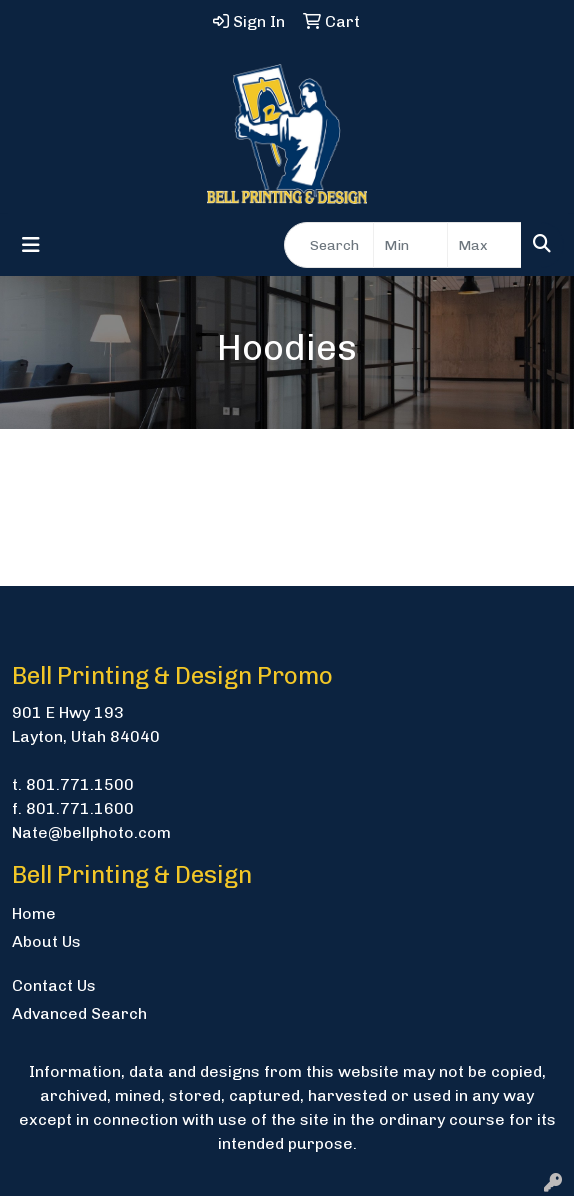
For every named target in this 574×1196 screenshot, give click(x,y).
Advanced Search (79, 1013)
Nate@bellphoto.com (91, 832)
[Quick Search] (329, 245)
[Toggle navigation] (31, 245)
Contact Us (54, 985)
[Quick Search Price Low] (410, 245)
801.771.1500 (80, 784)
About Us (46, 941)
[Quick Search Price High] (484, 245)
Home (34, 913)
